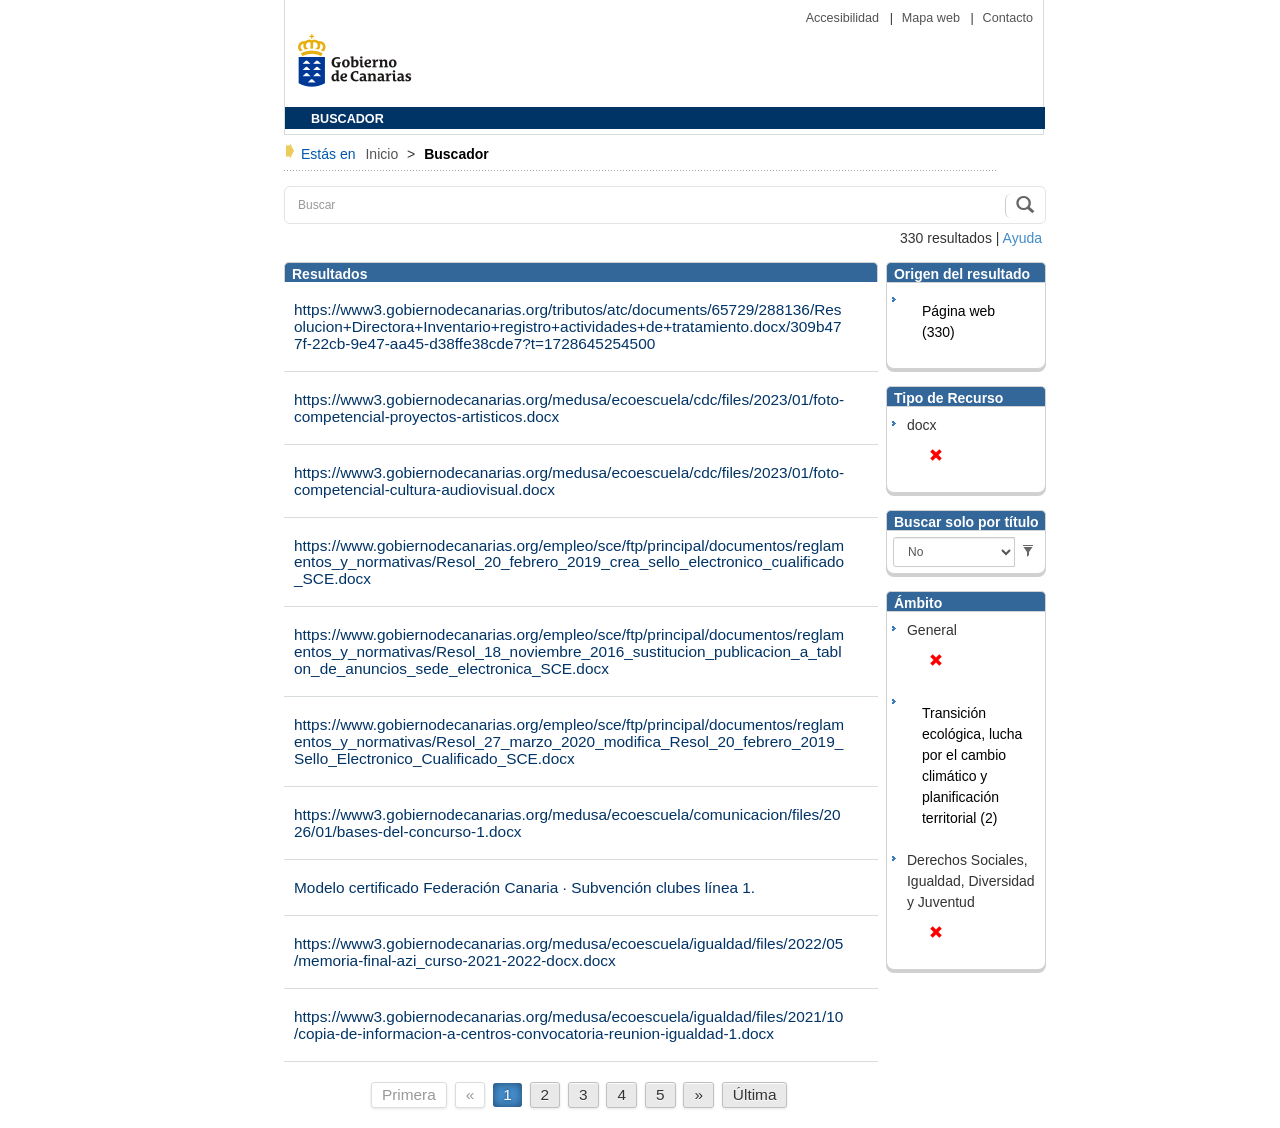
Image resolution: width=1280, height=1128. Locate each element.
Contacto (1008, 18)
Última (755, 1094)
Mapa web (933, 18)
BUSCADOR (347, 119)
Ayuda (1022, 238)
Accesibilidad (844, 18)
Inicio (383, 154)
